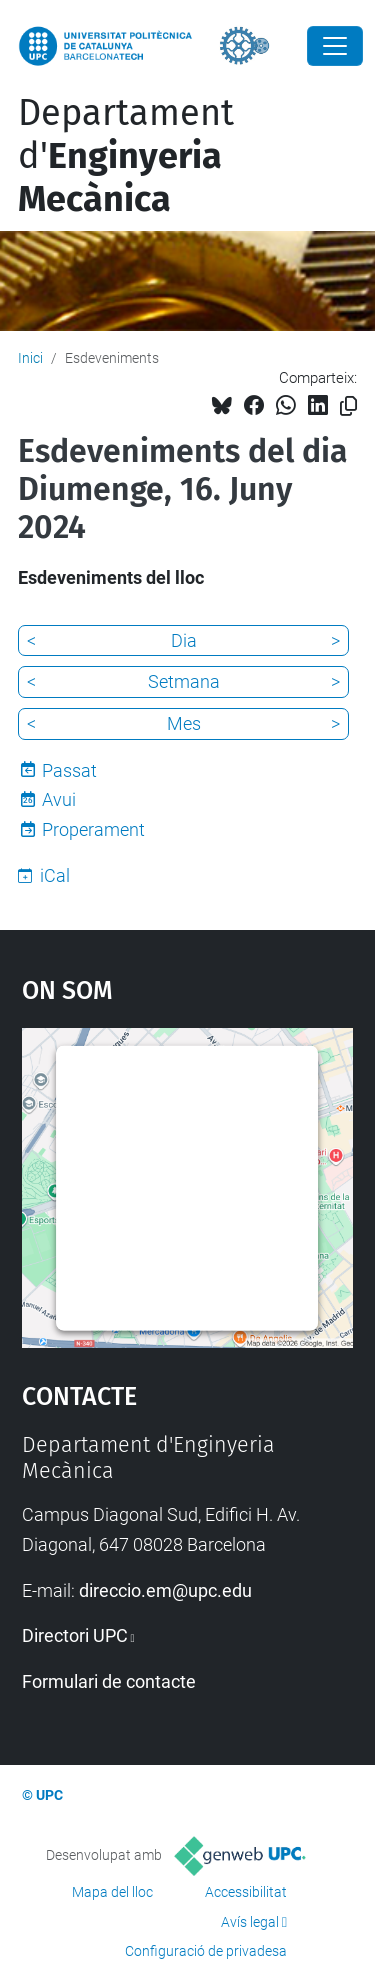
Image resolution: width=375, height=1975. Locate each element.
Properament (93, 829)
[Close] (335, 46)
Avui (59, 799)
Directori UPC (75, 1635)
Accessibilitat (246, 1892)
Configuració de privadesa (206, 1951)
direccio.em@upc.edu (165, 1590)
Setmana (184, 681)
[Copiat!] (348, 406)
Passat (69, 770)
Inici (30, 358)
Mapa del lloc (112, 1892)
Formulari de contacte (109, 1681)
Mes (184, 723)
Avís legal (250, 1922)
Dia (184, 640)
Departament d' (126, 156)
